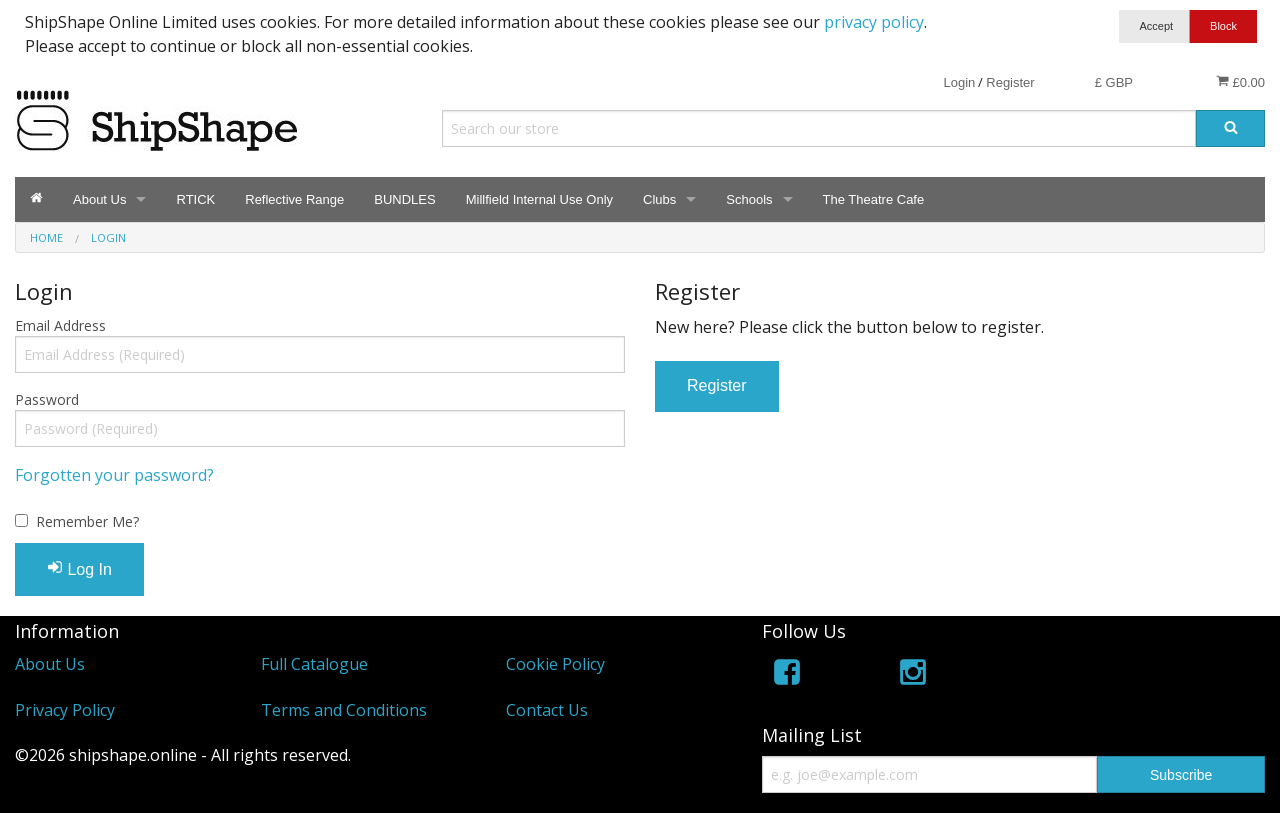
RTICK (195, 199)
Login (959, 82)
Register (1010, 82)
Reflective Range (294, 199)
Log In (79, 568)
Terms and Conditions (344, 710)
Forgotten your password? (114, 475)
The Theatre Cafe (874, 199)
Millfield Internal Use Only (539, 199)
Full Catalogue (314, 664)
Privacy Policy (65, 710)
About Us (99, 199)
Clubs (659, 199)
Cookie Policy (555, 664)
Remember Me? (87, 521)
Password (47, 399)
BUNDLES (404, 199)
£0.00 (1240, 82)
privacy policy (874, 22)
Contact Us (547, 710)
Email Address (60, 325)
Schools (749, 199)
